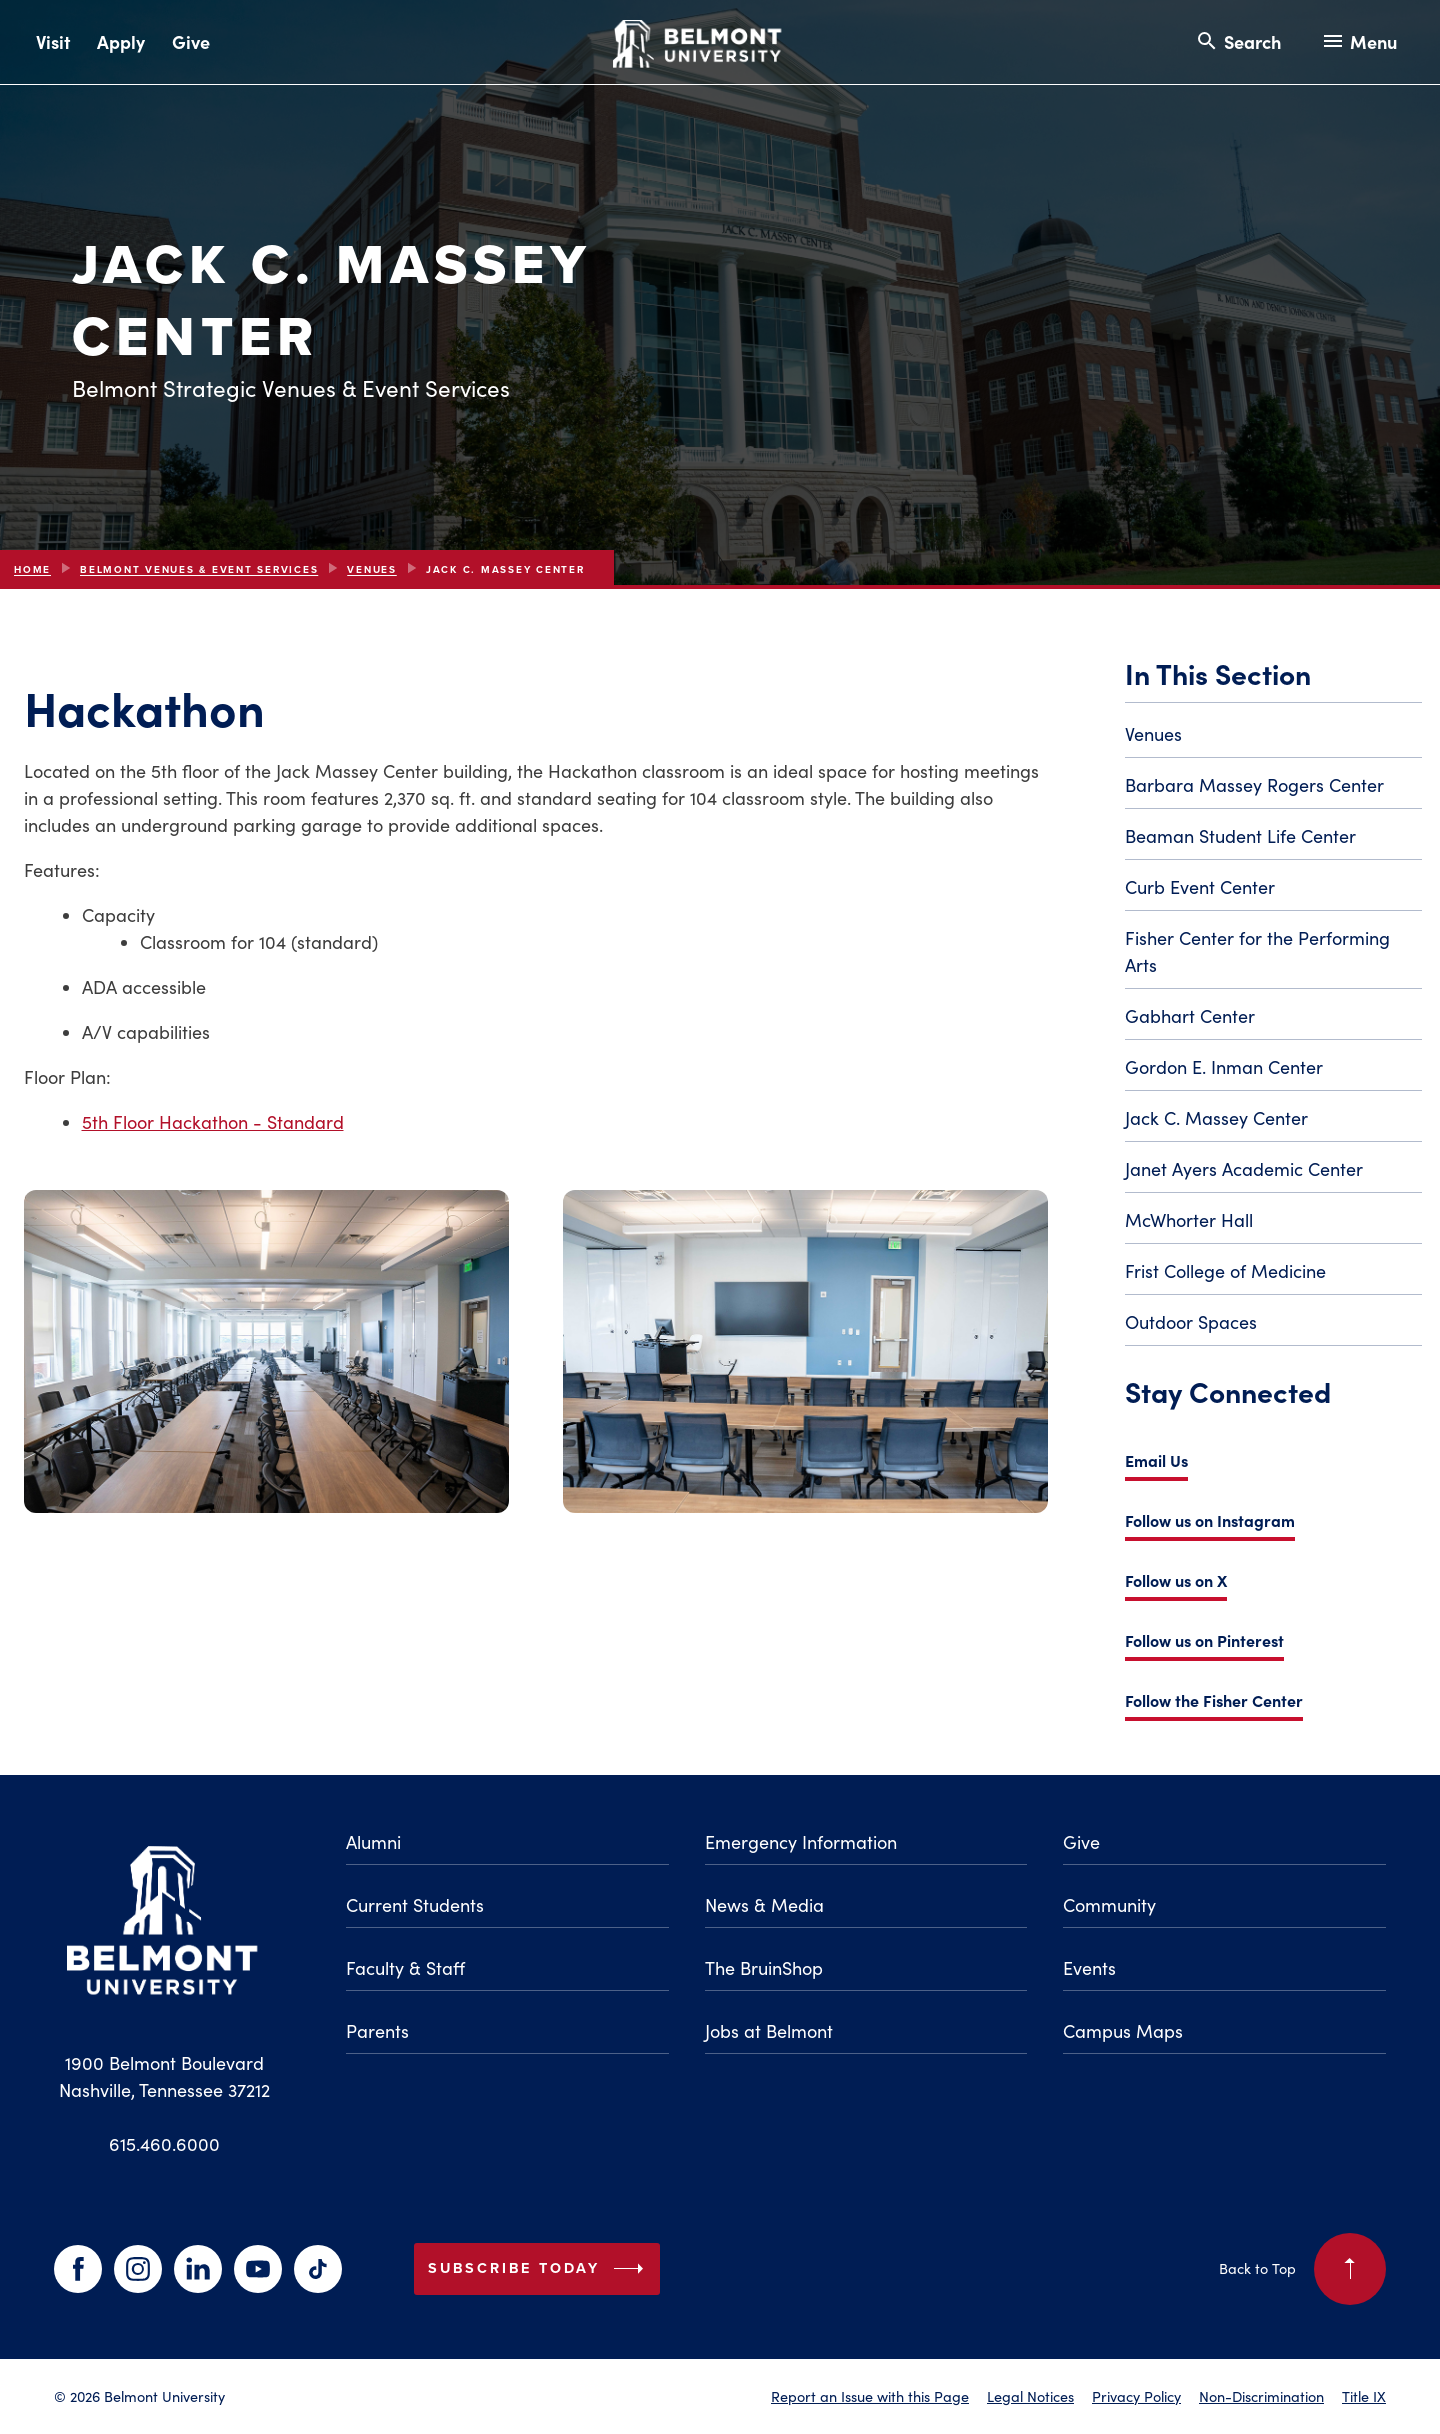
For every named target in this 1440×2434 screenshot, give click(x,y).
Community (1109, 1905)
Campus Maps (1123, 2031)
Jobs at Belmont (769, 2031)
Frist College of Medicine (1225, 1271)
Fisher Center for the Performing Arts (1257, 951)
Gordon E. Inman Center (1224, 1067)
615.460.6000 (164, 2144)
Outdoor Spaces (1191, 1322)
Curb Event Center (1200, 887)
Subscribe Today (540, 2269)
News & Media (764, 1905)
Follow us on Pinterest (1204, 1640)
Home (32, 569)
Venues (372, 569)
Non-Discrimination (1261, 2396)
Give (191, 41)
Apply (121, 41)
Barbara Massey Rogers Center (1254, 785)
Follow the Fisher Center (1214, 1700)
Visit (53, 41)
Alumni (373, 1842)
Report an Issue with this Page (870, 2396)
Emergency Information (801, 1842)
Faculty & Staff (405, 1968)
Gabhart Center (1190, 1016)
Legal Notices (1030, 2396)
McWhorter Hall (1189, 1220)
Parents (377, 2031)
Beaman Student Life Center (1240, 836)
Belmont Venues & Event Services (199, 569)
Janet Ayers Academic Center (1244, 1169)
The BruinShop (764, 1968)
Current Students (415, 1905)
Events (1089, 1968)
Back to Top (1302, 2269)
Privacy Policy (1136, 2396)
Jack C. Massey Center (1216, 1118)
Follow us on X (1176, 1580)
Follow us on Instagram (1210, 1520)
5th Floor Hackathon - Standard (213, 1122)
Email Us (1156, 1460)
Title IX (1364, 2396)
